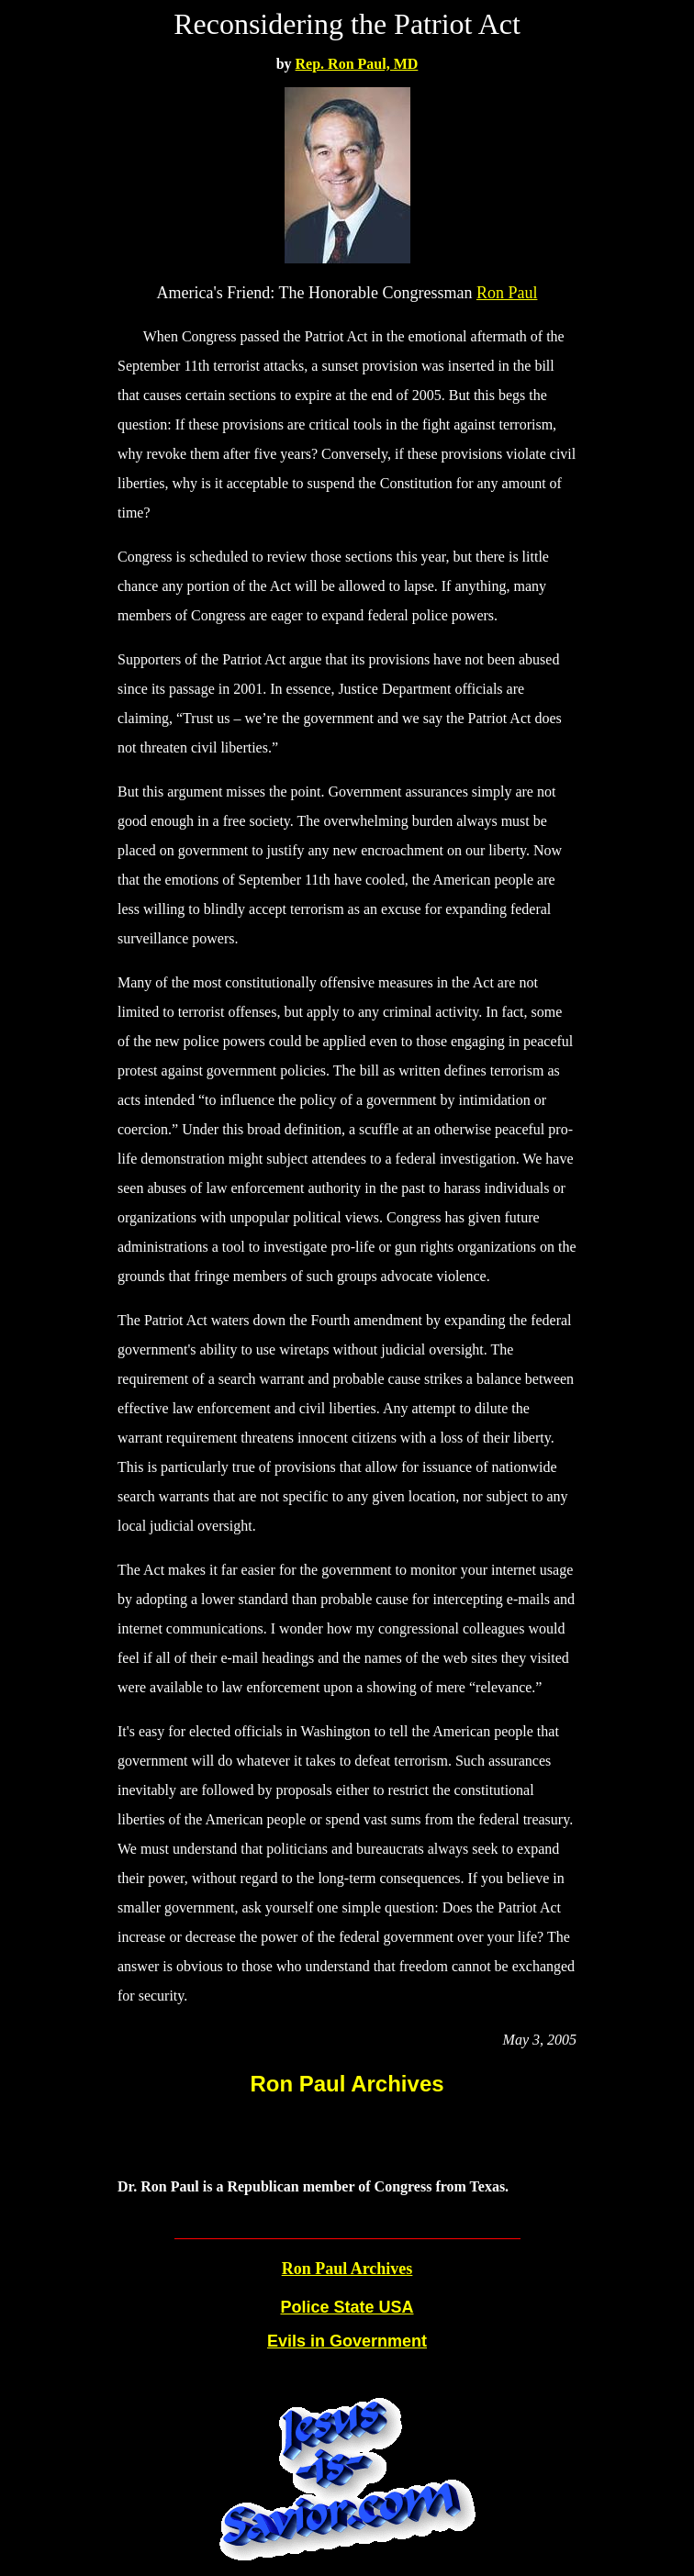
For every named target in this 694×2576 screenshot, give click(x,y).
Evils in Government (347, 2341)
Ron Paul (507, 293)
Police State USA (346, 2307)
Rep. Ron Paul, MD (357, 64)
